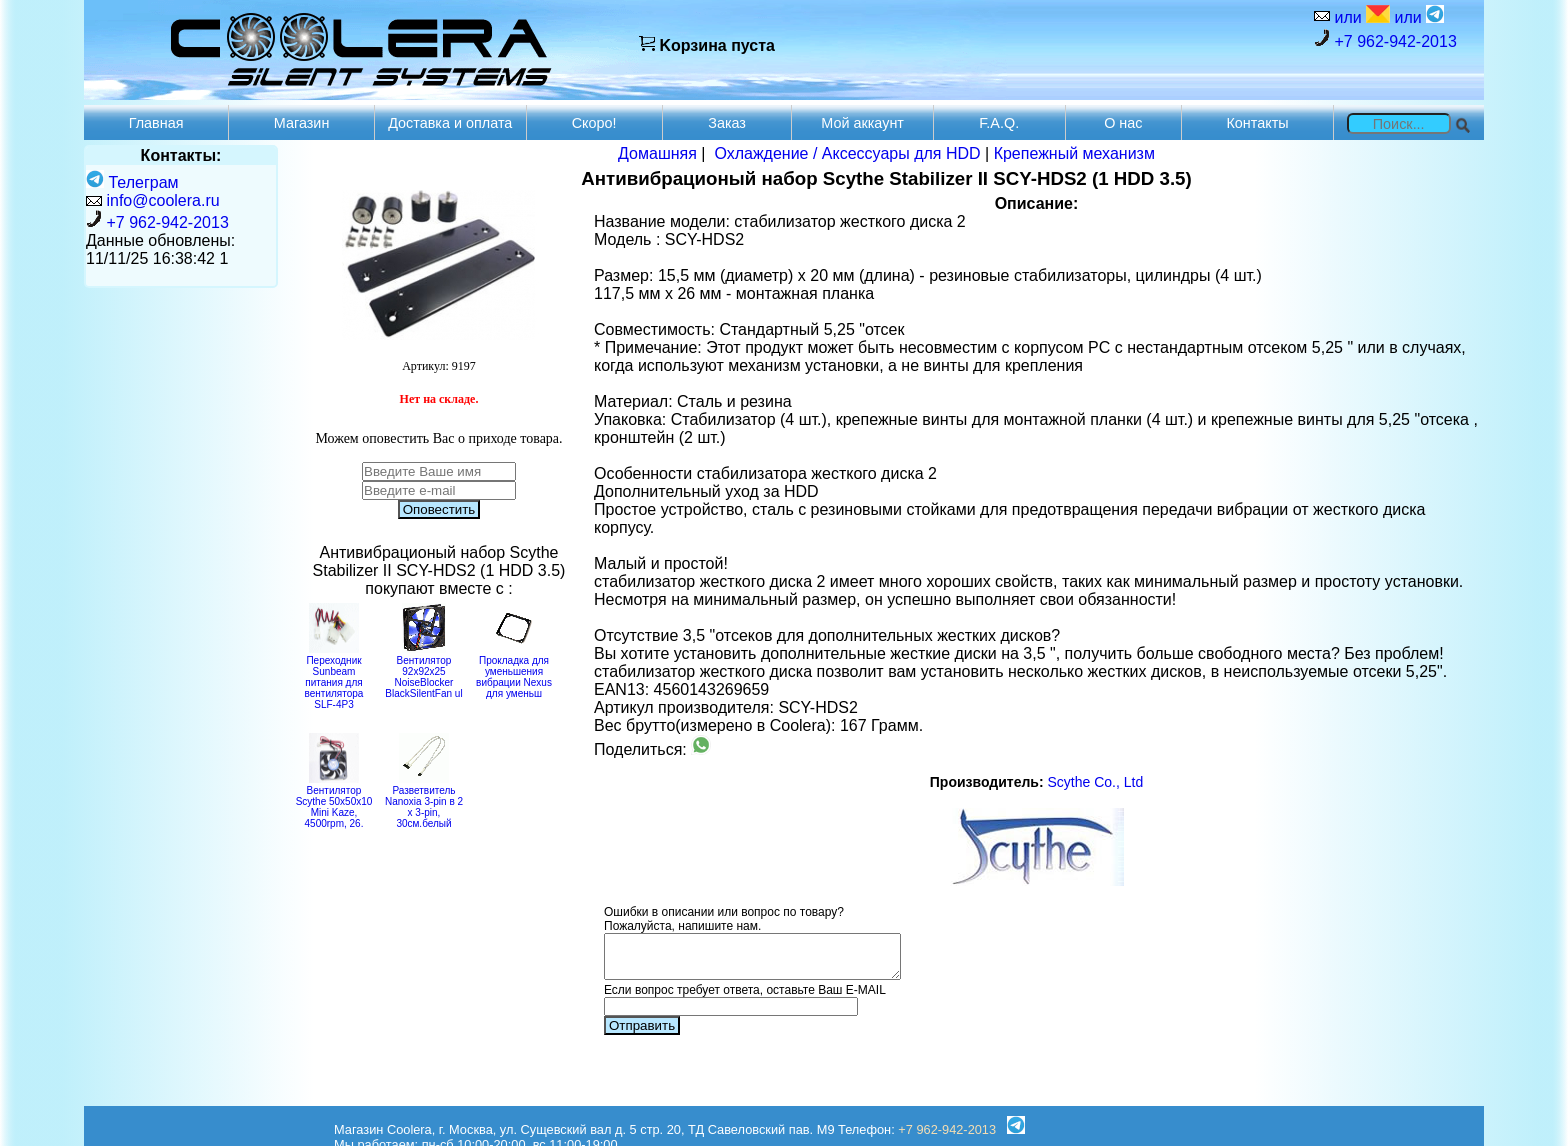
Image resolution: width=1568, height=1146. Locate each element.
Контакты (1257, 123)
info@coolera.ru (162, 200)
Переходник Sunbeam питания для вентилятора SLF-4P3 (334, 677)
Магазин (302, 123)
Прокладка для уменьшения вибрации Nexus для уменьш (514, 671)
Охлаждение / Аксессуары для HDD (847, 153)
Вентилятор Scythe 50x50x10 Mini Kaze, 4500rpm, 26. (334, 801)
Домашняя (657, 153)
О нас (1123, 123)
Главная (156, 123)
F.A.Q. (999, 123)
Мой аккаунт (862, 123)
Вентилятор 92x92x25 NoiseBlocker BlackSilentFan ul (423, 671)
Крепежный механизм (1074, 153)
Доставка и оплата (450, 123)
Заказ (727, 123)
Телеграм (132, 182)
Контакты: (181, 155)
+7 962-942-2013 (1385, 39)
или (1360, 15)
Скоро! (594, 123)
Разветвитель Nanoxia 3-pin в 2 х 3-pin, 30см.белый (424, 801)
